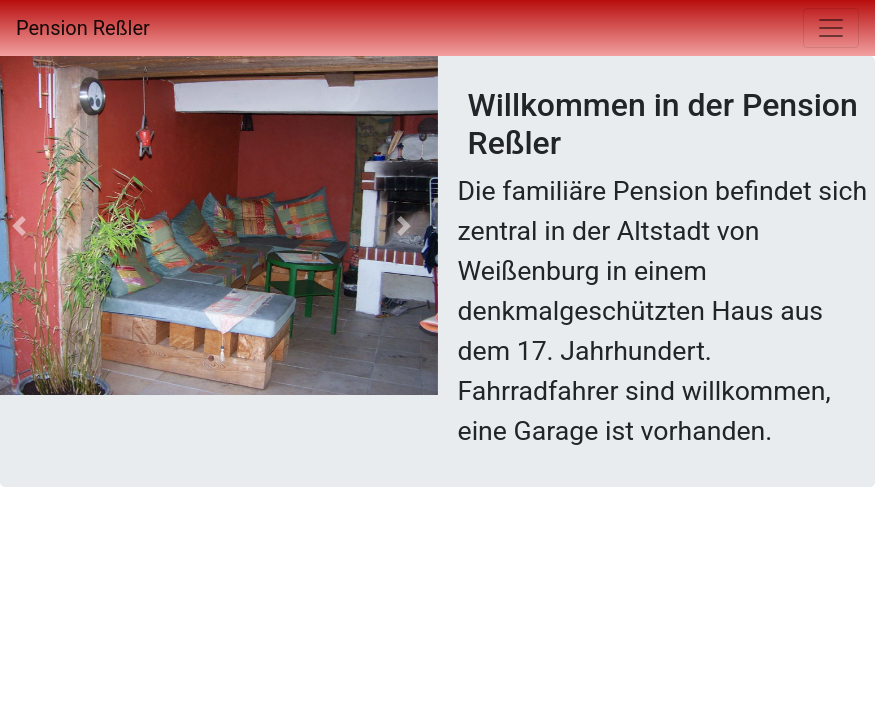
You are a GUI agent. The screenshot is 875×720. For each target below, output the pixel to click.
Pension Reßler (83, 28)
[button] (404, 225)
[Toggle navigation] (831, 28)
